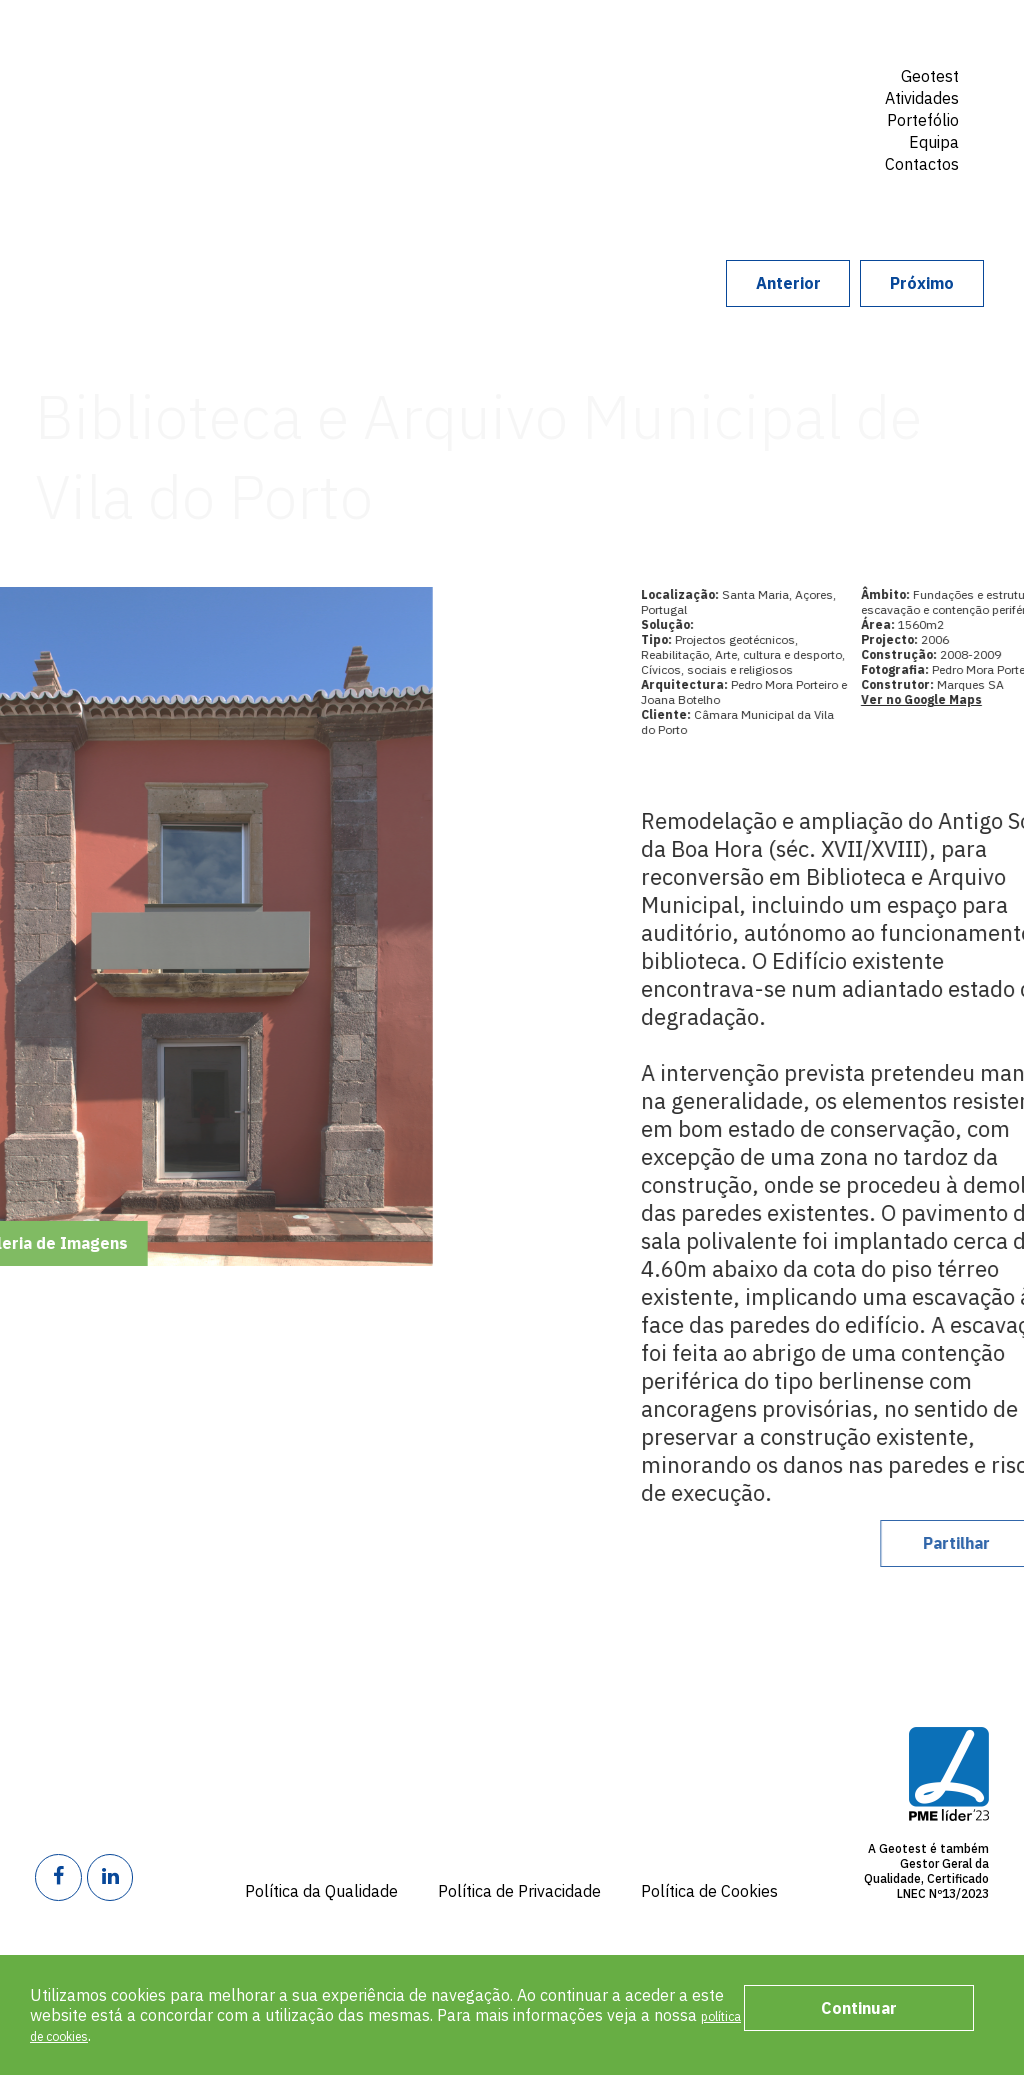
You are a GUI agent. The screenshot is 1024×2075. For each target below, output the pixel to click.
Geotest (194, 94)
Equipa (934, 142)
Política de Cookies (709, 1891)
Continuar (859, 2008)
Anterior (686, 283)
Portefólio (923, 120)
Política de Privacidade (519, 1891)
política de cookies (97, 2035)
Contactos (922, 164)
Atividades (922, 98)
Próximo (888, 283)
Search (936, 197)
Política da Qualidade (321, 1891)
